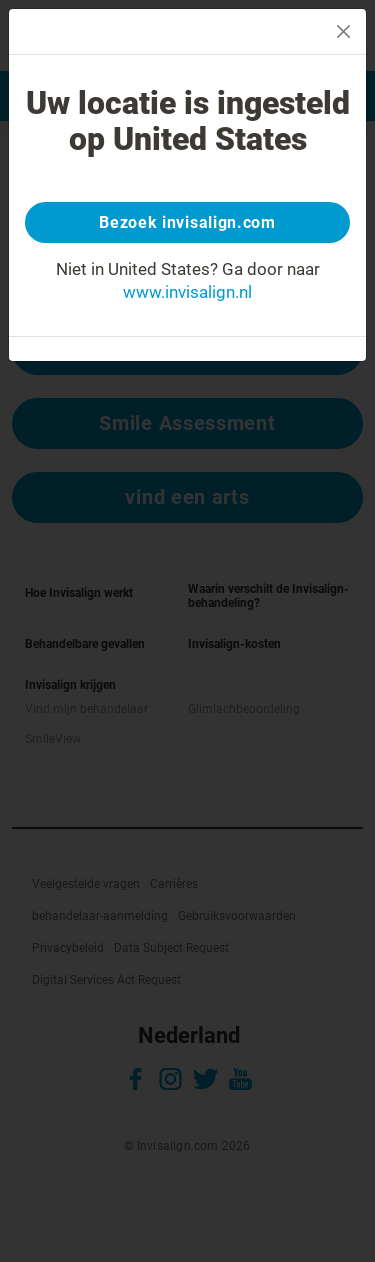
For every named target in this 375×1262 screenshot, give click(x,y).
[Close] (343, 31)
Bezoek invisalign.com (187, 222)
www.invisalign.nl (187, 292)
